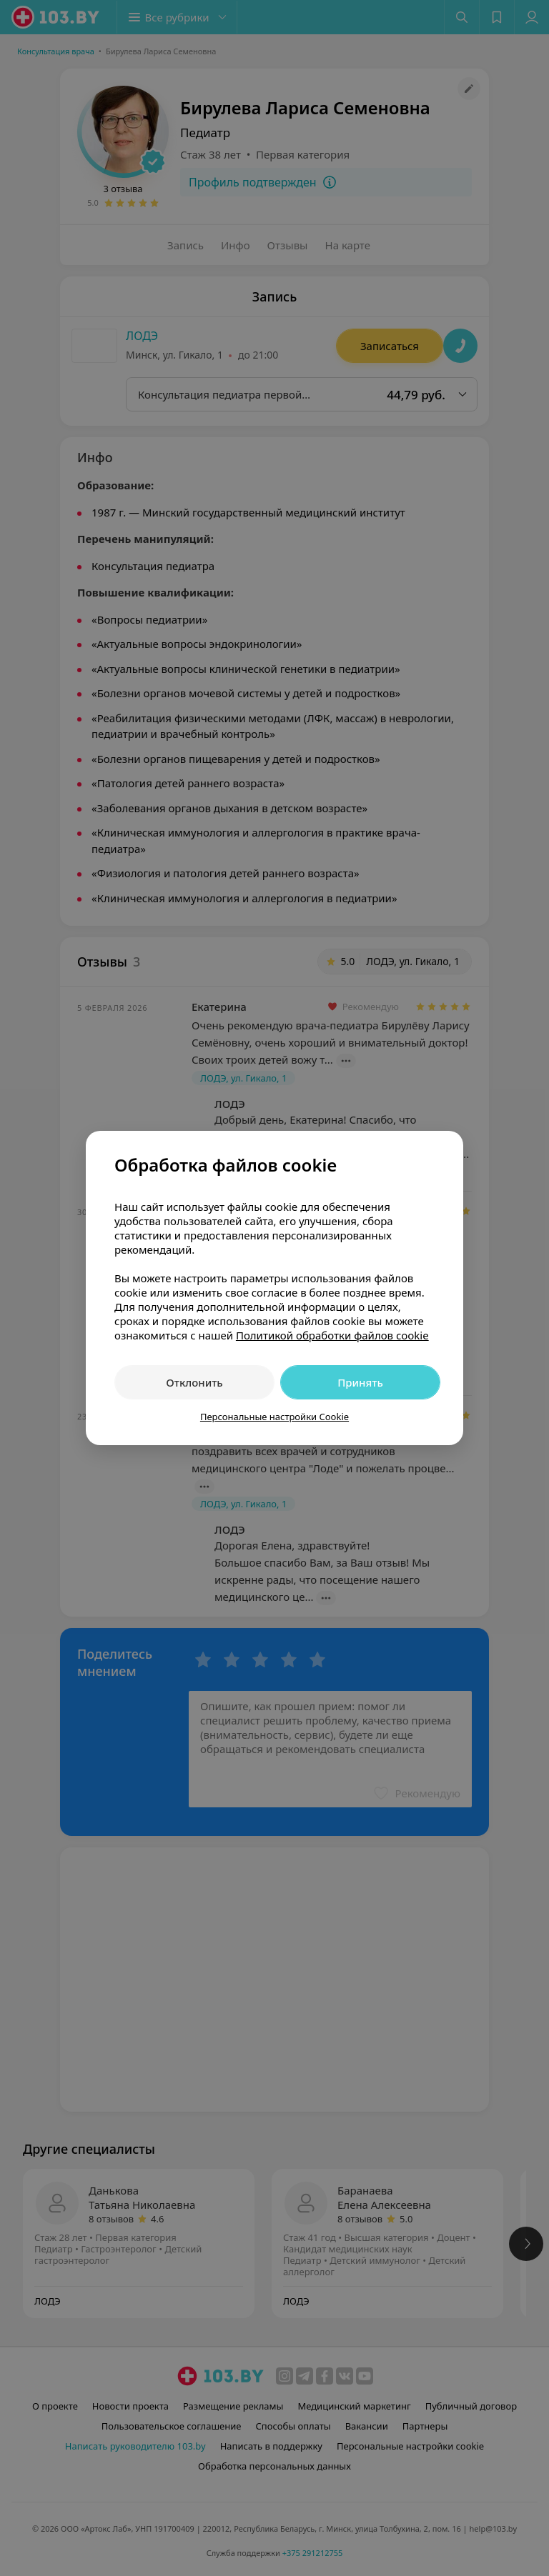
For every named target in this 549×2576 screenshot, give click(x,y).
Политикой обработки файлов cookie (332, 1335)
